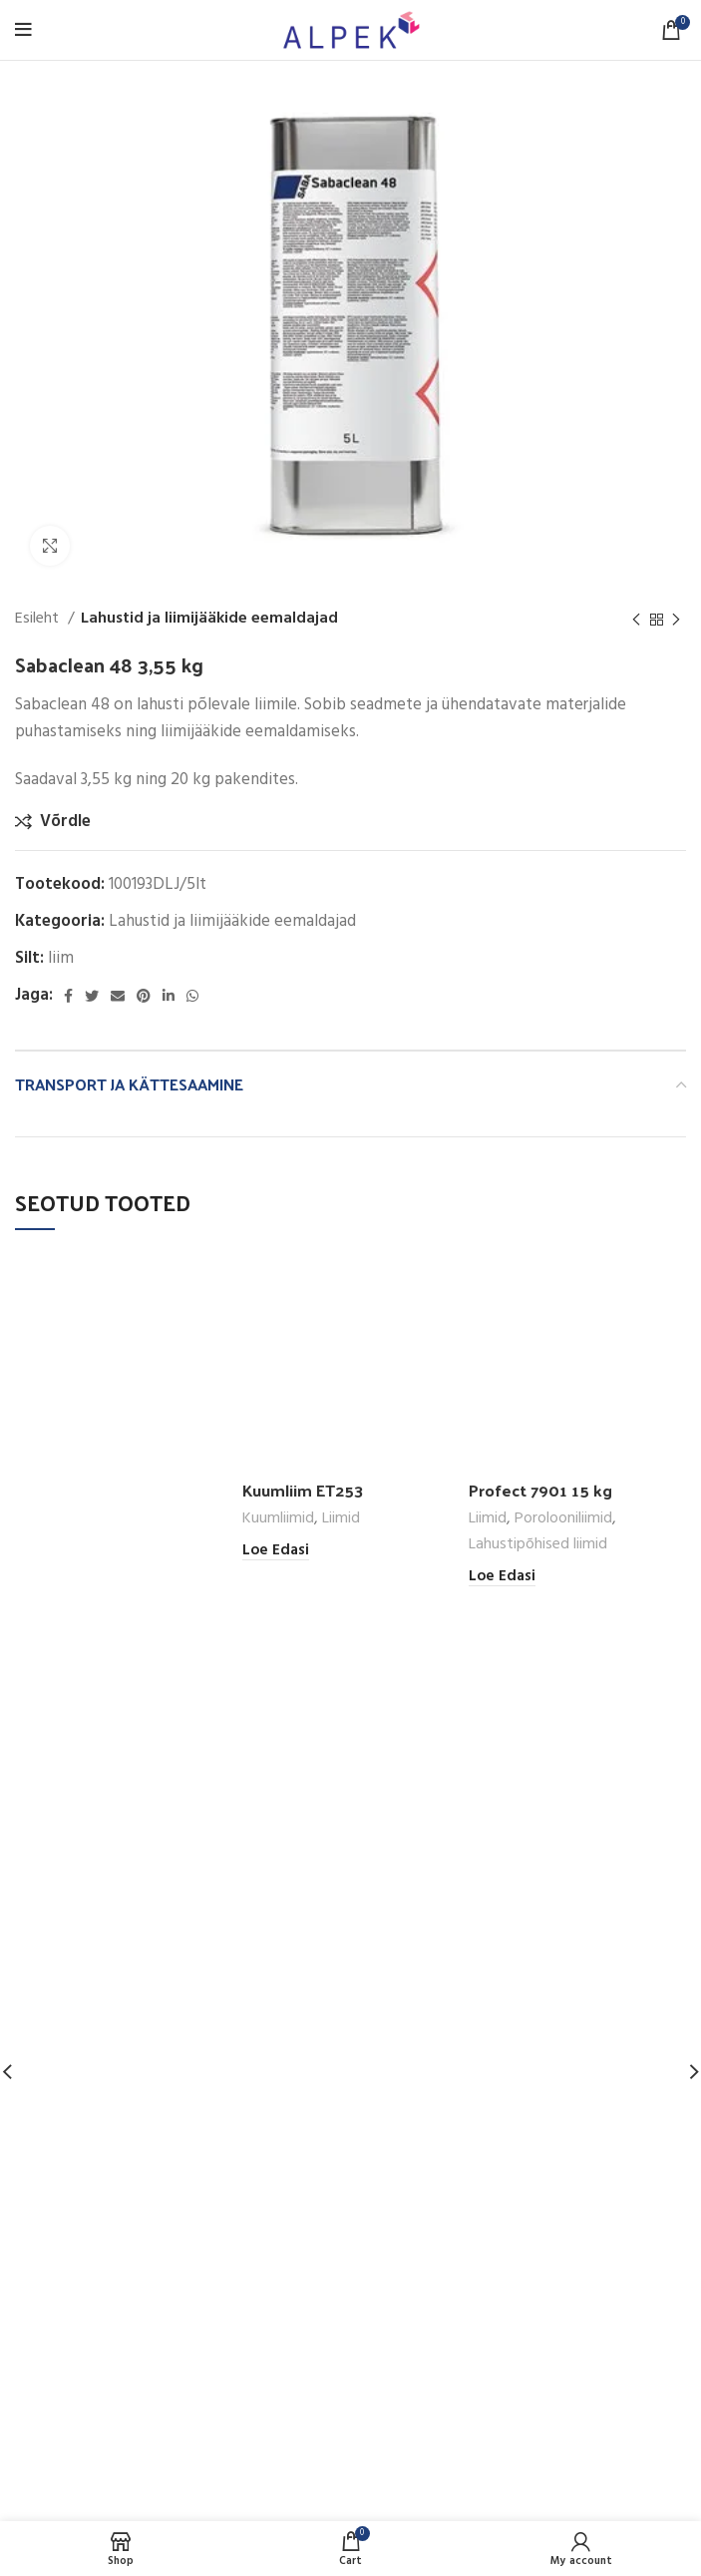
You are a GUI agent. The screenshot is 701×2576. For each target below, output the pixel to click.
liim (61, 958)
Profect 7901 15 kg (541, 1489)
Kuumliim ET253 (305, 1489)
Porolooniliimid (563, 1518)
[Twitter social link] (92, 996)
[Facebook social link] (68, 996)
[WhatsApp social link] (192, 996)
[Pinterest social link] (144, 996)
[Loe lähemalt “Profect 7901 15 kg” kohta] (502, 1576)
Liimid (341, 1518)
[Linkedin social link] (168, 996)
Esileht (39, 619)
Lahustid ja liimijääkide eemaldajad (209, 619)
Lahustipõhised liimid (538, 1544)
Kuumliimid (278, 1518)
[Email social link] (118, 996)
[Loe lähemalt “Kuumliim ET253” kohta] (275, 1550)
